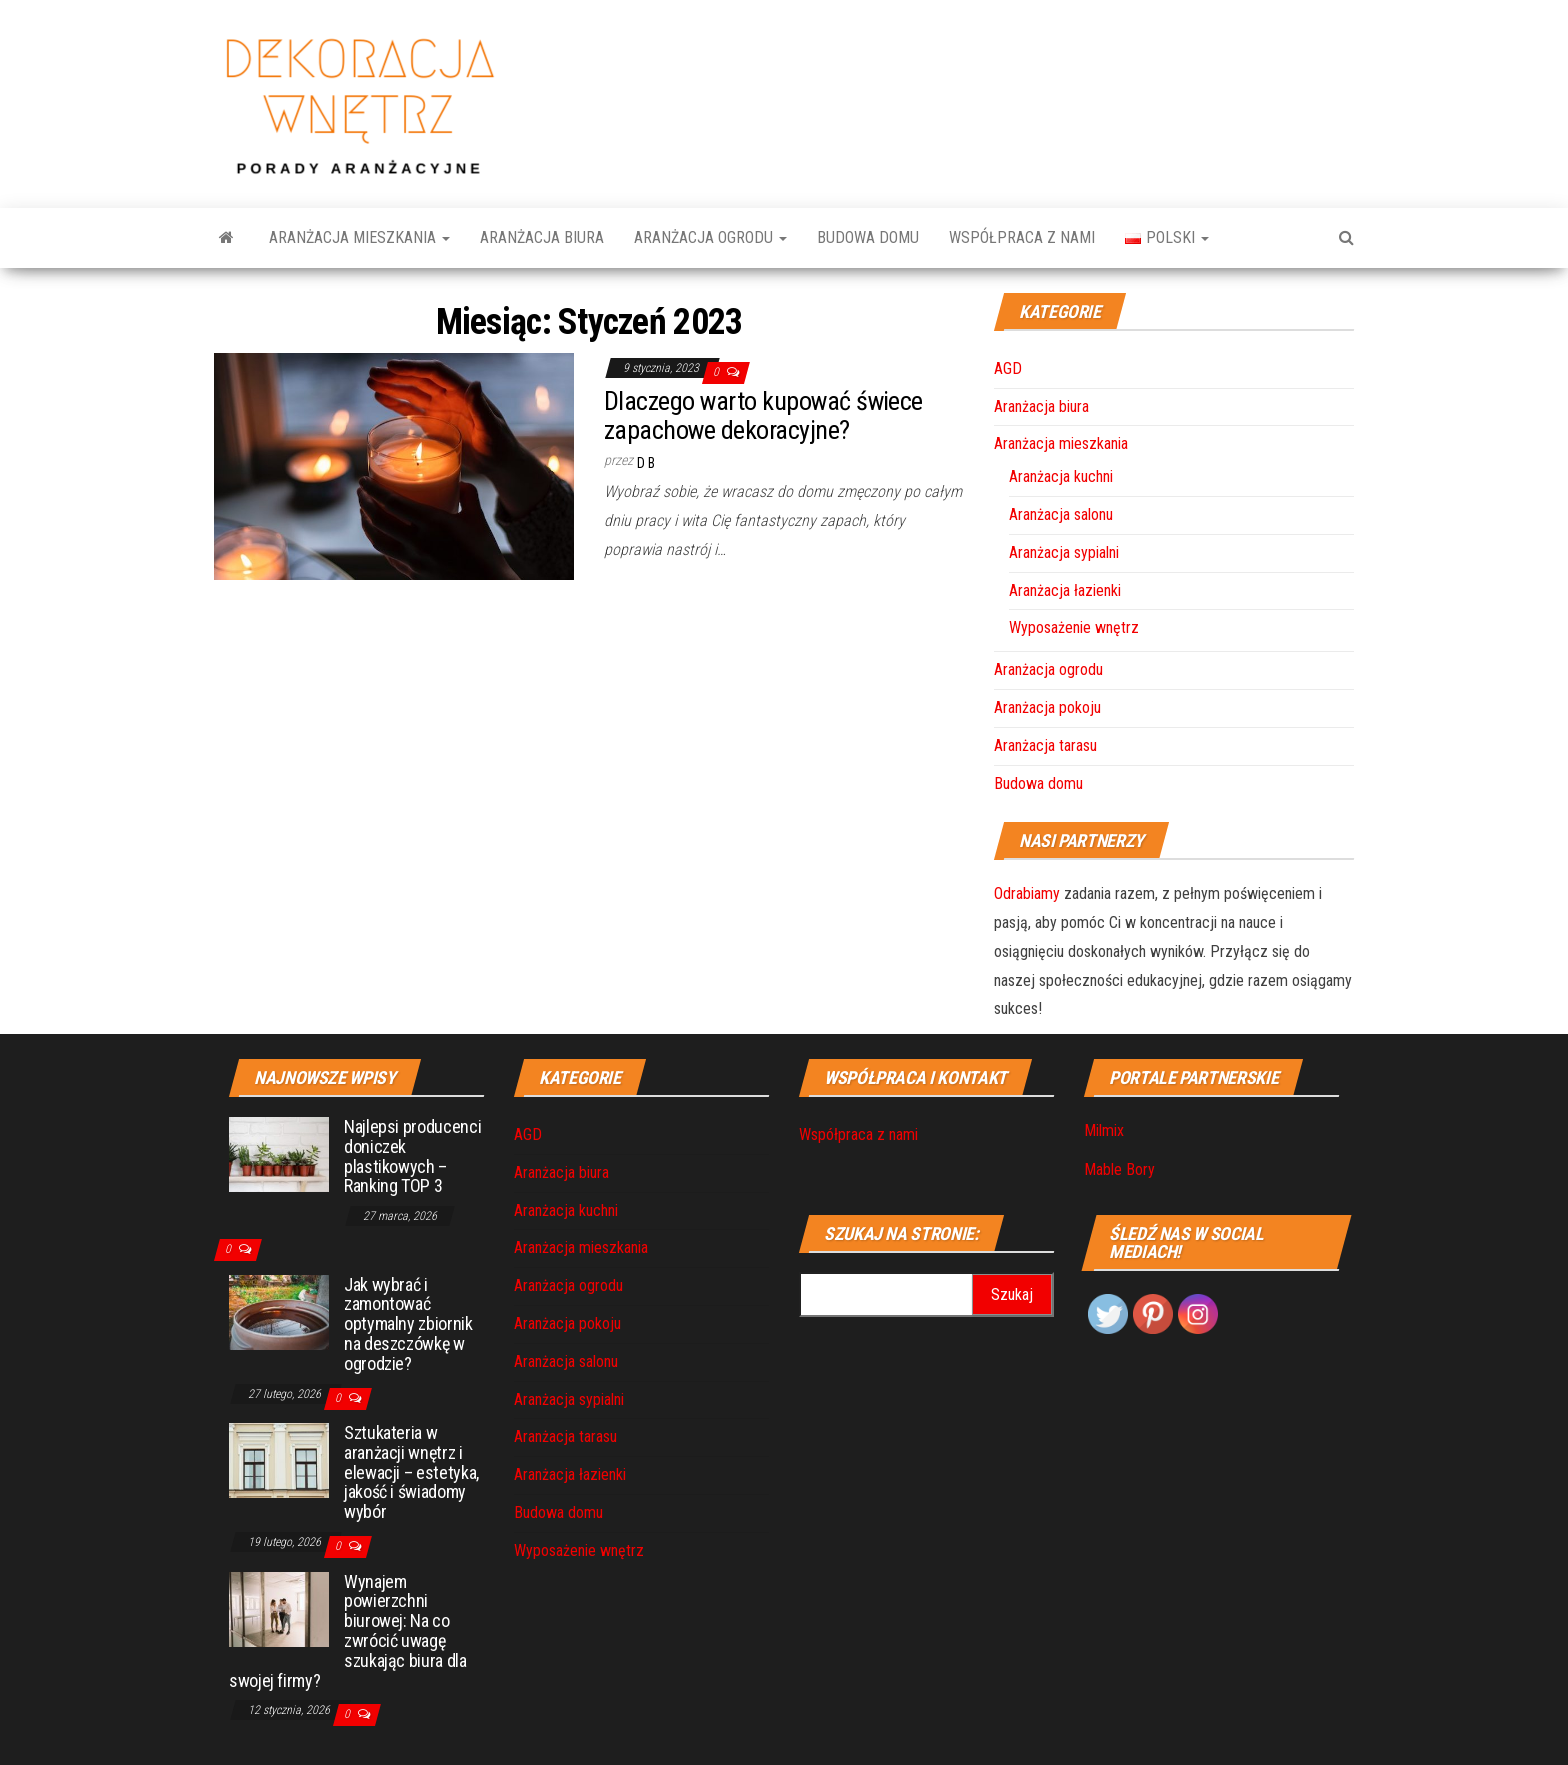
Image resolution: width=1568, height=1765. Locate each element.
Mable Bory (1119, 1169)
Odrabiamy (1027, 893)
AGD (1008, 368)
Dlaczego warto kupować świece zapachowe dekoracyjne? (763, 415)
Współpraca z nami (1022, 237)
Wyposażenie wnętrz (1074, 627)
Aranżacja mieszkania (359, 237)
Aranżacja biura (542, 237)
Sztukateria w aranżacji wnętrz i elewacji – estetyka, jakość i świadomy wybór (411, 1472)
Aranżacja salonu (1061, 514)
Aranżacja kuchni (1061, 476)
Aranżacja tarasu (1045, 745)
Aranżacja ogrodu (710, 237)
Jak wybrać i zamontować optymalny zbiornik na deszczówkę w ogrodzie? (408, 1324)
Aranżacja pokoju (1047, 707)
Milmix (1104, 1130)
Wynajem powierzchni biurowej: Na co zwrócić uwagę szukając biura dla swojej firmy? (348, 1631)
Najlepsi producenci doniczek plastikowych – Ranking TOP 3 (412, 1156)
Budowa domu (868, 237)
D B (646, 463)
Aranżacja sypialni (1064, 552)
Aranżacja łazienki (1065, 590)
